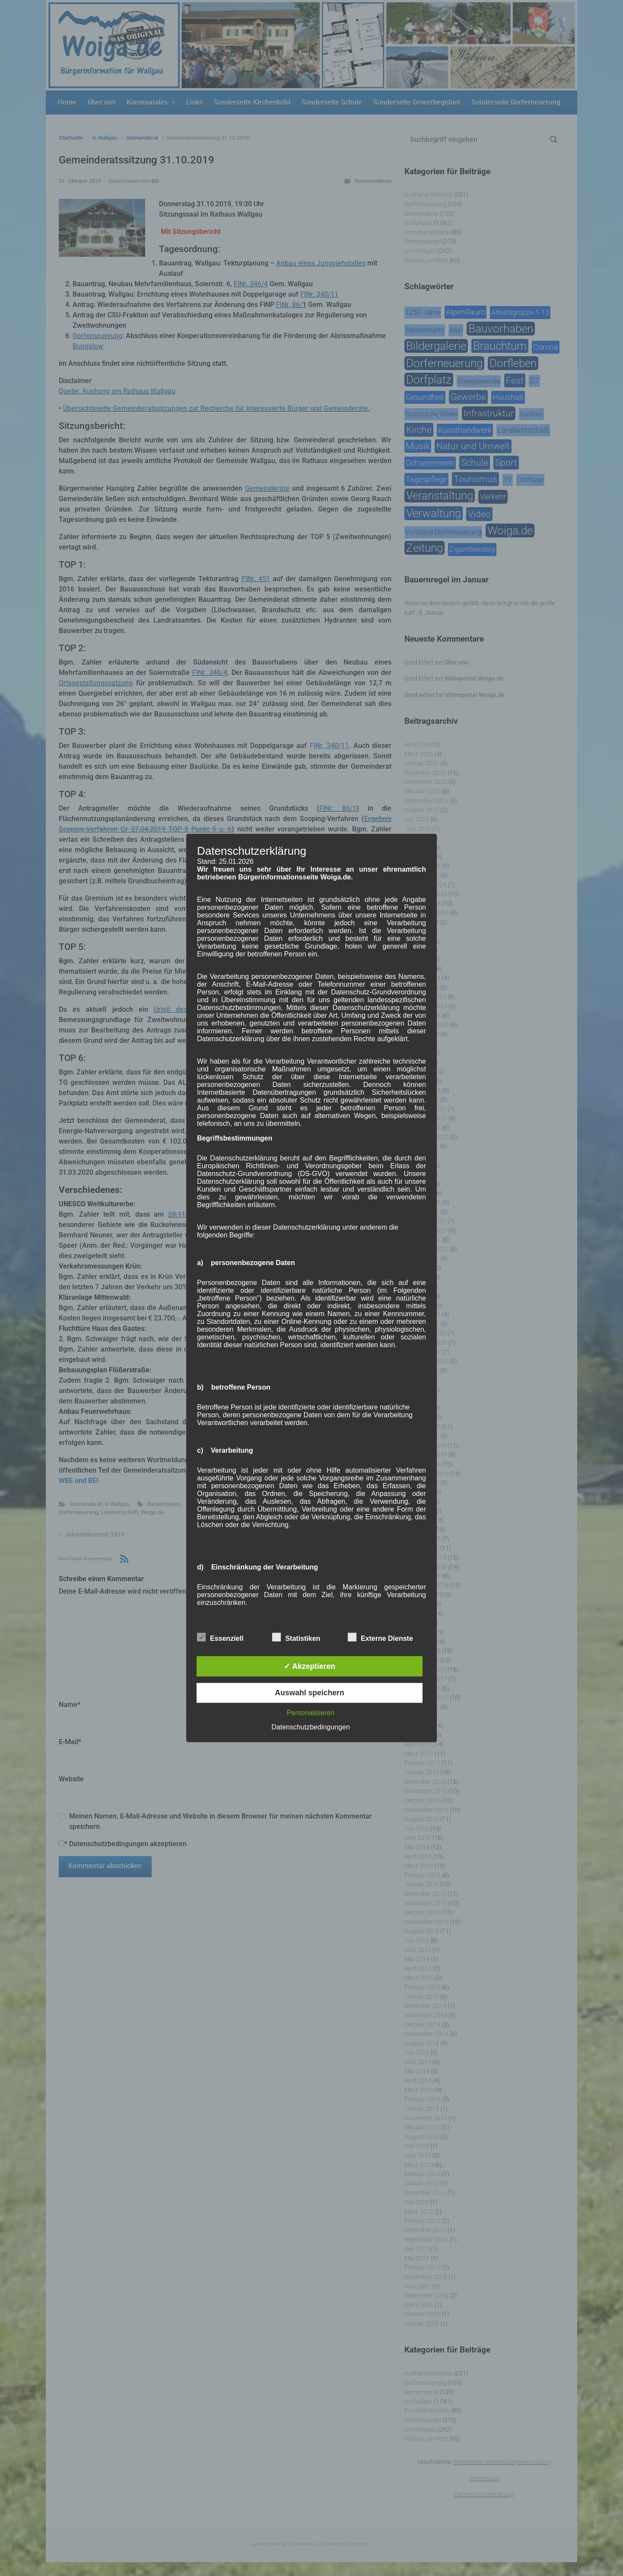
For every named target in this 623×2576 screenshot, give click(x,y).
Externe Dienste (380, 1637)
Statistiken (296, 1637)
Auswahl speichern (309, 1692)
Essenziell (220, 1637)
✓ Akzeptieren (309, 1666)
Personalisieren (310, 1713)
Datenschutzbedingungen (310, 1727)
